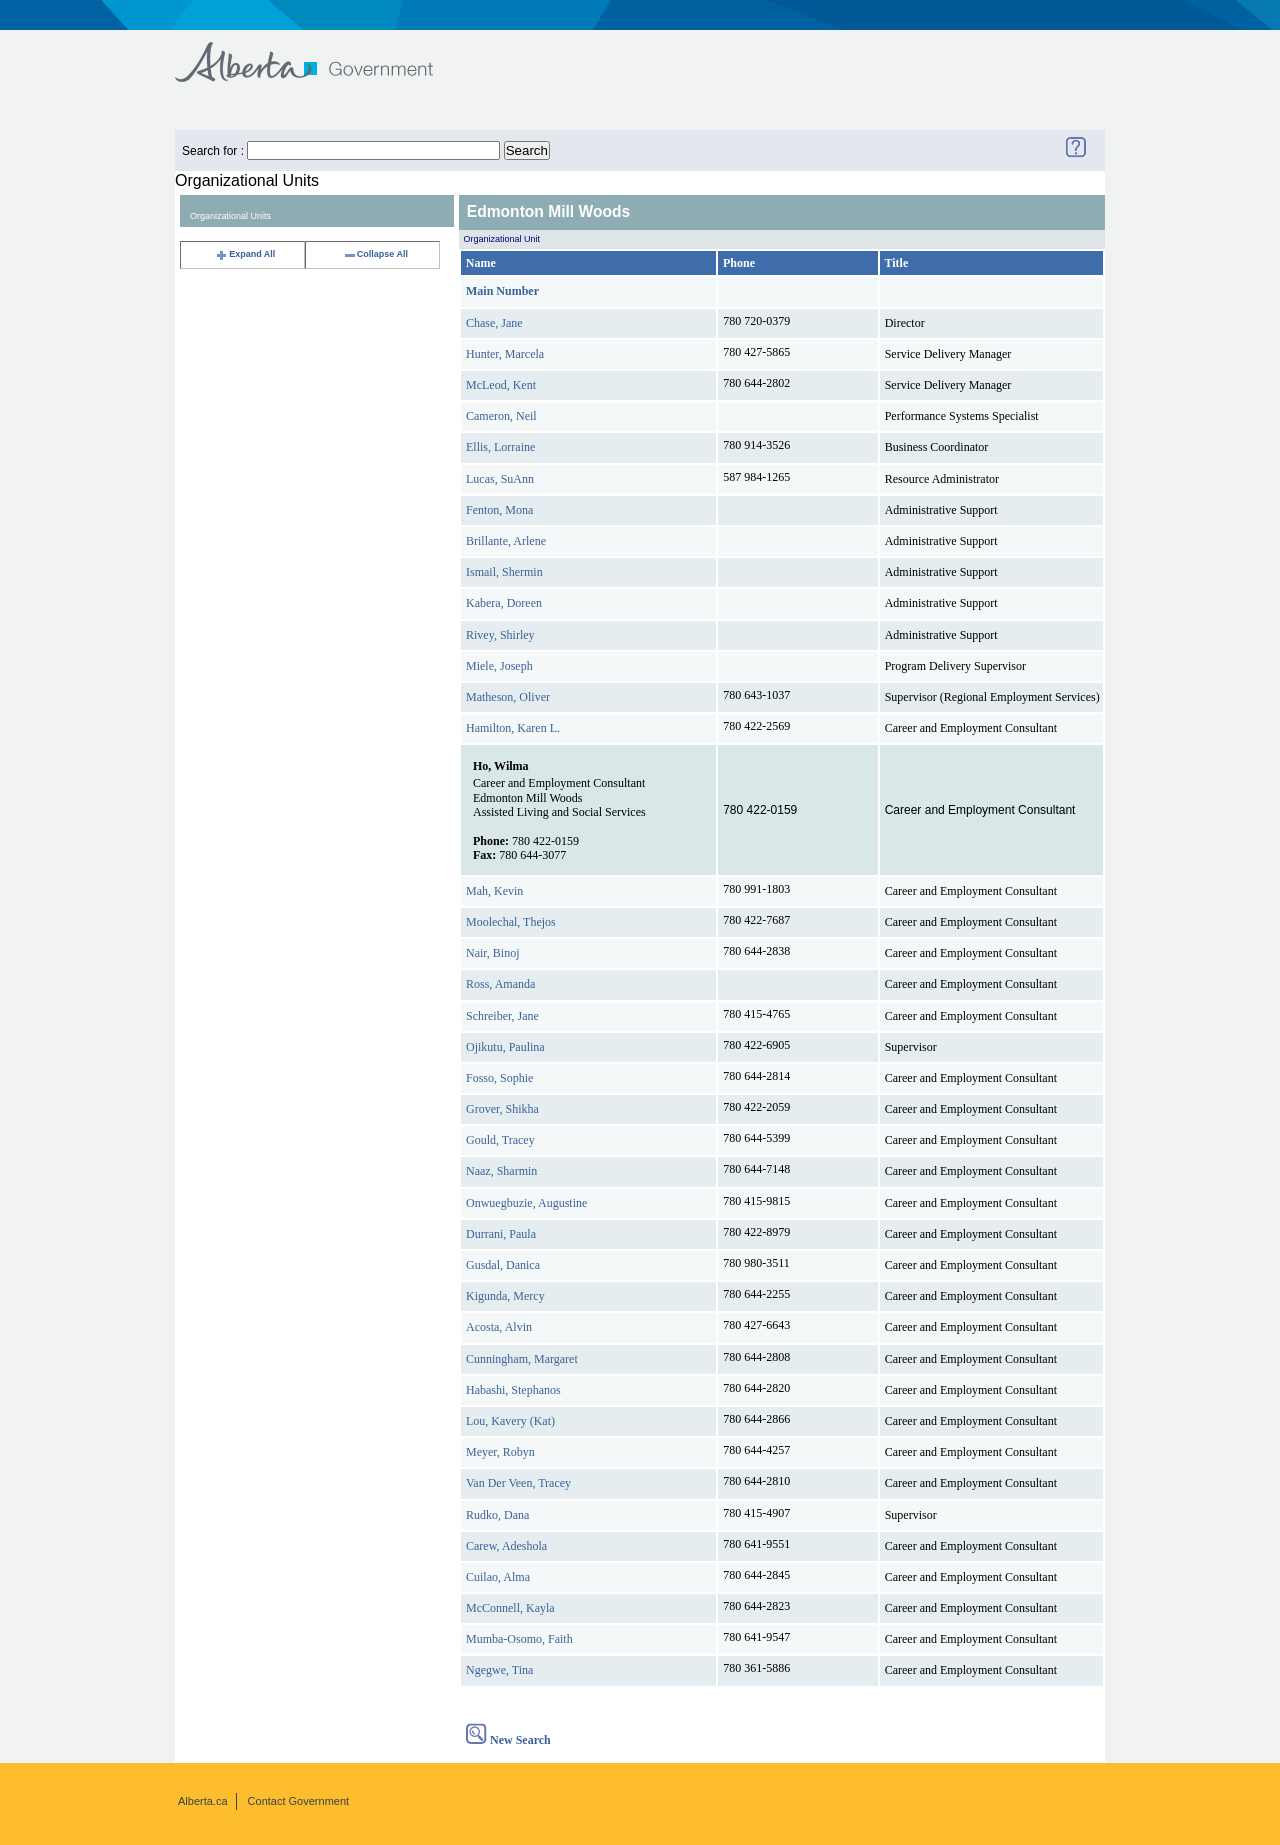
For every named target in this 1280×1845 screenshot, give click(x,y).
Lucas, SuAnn (500, 479)
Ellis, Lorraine (500, 447)
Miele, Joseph (499, 666)
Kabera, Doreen (504, 603)
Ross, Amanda (500, 984)
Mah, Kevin (494, 891)
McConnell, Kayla (510, 1608)
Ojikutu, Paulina (505, 1047)
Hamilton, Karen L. (513, 728)
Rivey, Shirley (500, 635)
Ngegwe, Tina (499, 1670)
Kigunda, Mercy (505, 1296)
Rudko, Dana (497, 1515)
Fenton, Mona (499, 510)
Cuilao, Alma (498, 1577)
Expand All (245, 254)
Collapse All (375, 254)
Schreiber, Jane (502, 1016)
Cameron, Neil (501, 416)
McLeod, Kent (501, 385)
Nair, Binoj (493, 953)
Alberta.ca (203, 1801)
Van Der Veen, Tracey (518, 1483)
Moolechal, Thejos (511, 922)
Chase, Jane (494, 323)
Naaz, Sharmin (501, 1171)
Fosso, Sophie (499, 1078)
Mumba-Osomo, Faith (519, 1639)
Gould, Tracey (500, 1140)
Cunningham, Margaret (522, 1359)
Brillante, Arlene (506, 541)
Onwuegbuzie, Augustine (526, 1203)
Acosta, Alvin (499, 1327)
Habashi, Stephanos (513, 1390)
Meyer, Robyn (500, 1452)
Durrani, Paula (501, 1234)
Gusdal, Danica (503, 1265)
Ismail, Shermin (504, 572)
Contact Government (299, 1801)
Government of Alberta (320, 52)
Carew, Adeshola (506, 1546)
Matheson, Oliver (508, 697)
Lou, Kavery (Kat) (510, 1421)
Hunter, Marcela (505, 354)
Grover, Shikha (502, 1109)
